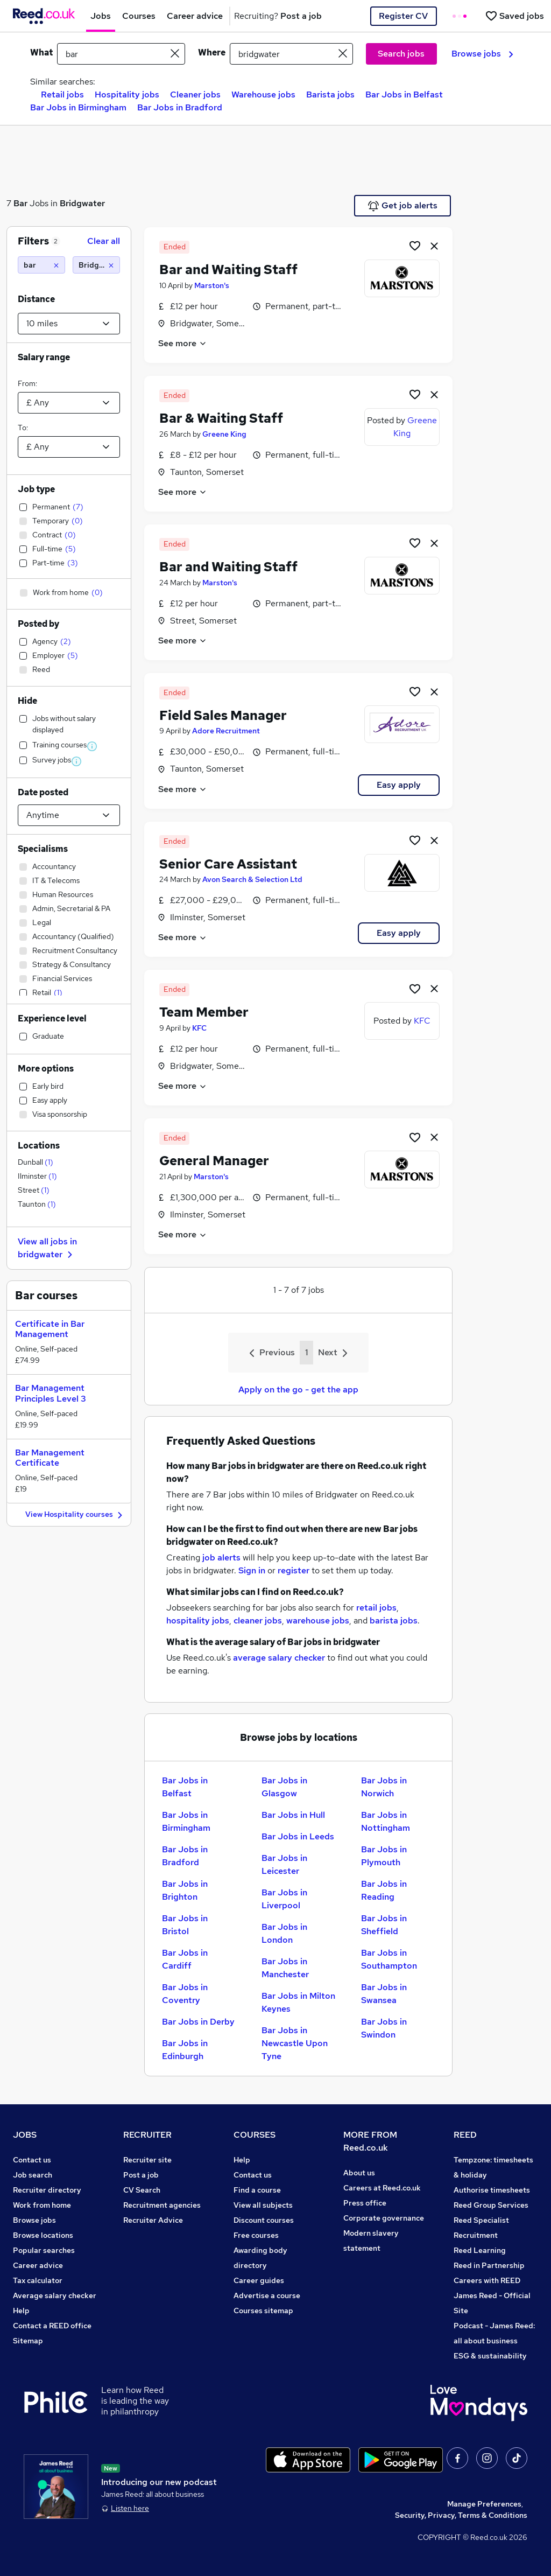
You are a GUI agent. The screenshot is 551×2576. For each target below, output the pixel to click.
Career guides (259, 2280)
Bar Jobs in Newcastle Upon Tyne (295, 2043)
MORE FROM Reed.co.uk (370, 2141)
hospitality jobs (197, 1620)
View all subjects (263, 2205)
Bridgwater (82, 203)
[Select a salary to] (69, 447)
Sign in (251, 1570)
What (41, 52)
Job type (36, 489)
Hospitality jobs (127, 94)
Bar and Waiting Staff (228, 269)
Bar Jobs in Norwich (384, 1787)
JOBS (25, 2134)
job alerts (221, 1557)
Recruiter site (147, 2160)
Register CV (403, 16)
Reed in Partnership (489, 2265)
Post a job (141, 2175)
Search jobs (401, 53)
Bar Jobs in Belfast (404, 94)
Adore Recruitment (226, 731)
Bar (20, 203)
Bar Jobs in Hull (293, 1815)
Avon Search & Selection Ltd (252, 879)
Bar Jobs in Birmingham (78, 107)
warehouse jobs (317, 1620)
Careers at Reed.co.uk (382, 2188)
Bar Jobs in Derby (198, 2021)
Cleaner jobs (195, 94)
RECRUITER (147, 2134)
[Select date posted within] (69, 815)
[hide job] (434, 245)
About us (359, 2173)
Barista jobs (330, 94)
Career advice (38, 2265)
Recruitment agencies (162, 2205)
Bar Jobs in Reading (384, 1890)
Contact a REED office (52, 2325)
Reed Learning (480, 2250)
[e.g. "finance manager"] (121, 54)
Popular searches (44, 2250)
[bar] (41, 265)
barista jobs (394, 1620)
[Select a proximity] (69, 323)
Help (21, 2310)
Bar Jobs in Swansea (384, 1994)
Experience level (52, 1018)
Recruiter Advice (153, 2220)
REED (465, 2134)
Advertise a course (267, 2295)
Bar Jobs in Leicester (284, 1864)
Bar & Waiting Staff (221, 418)
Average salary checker (54, 2295)
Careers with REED (487, 2280)
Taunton (37, 1204)
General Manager (214, 1160)
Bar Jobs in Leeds (298, 1836)
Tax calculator (37, 2280)
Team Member (204, 1012)
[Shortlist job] (414, 245)
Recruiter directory (47, 2190)
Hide (27, 700)
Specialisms (43, 849)
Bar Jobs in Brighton (185, 1890)
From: (27, 383)
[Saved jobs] (514, 16)
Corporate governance (383, 2218)
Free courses (256, 2235)
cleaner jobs (258, 1620)
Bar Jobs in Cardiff (185, 1959)
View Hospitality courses (75, 1515)
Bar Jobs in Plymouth (384, 1856)
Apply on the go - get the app (298, 1389)
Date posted (43, 792)
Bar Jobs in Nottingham (385, 1821)
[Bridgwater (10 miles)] (96, 265)
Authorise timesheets (492, 2190)
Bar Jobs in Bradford (179, 107)
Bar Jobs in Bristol (185, 1925)
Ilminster (37, 1176)
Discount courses (264, 2220)
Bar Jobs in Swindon (384, 2028)
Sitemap (28, 2341)
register (293, 1570)
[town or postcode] (291, 54)
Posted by (38, 623)
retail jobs (376, 1607)
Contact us (32, 2160)
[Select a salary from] (69, 403)
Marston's (211, 285)
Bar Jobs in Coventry (185, 1994)
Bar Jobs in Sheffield (384, 1925)
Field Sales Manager (223, 715)
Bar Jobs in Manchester (285, 1968)
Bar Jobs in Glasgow (284, 1787)
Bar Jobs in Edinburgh (185, 2050)
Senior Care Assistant (228, 864)
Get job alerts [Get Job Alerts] (402, 206)
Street (34, 1190)
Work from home (42, 2205)
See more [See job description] (182, 343)
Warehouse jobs (263, 94)
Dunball (35, 1162)
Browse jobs (482, 53)
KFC (199, 1028)
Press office (364, 2203)
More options (46, 1068)
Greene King (224, 434)
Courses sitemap (263, 2310)
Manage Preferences (484, 2504)
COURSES (255, 2134)
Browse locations (43, 2235)
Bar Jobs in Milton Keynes (298, 2002)
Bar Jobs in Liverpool (284, 1899)
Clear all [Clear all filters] (103, 241)
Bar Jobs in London (284, 1933)
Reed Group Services (491, 2205)
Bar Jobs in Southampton (389, 1959)
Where (211, 52)
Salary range (44, 357)
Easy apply (399, 784)
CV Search (141, 2190)
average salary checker (279, 1657)
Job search (32, 2175)
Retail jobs (62, 94)
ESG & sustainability (490, 2356)
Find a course (257, 2190)
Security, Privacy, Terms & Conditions (461, 2515)
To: (23, 427)
